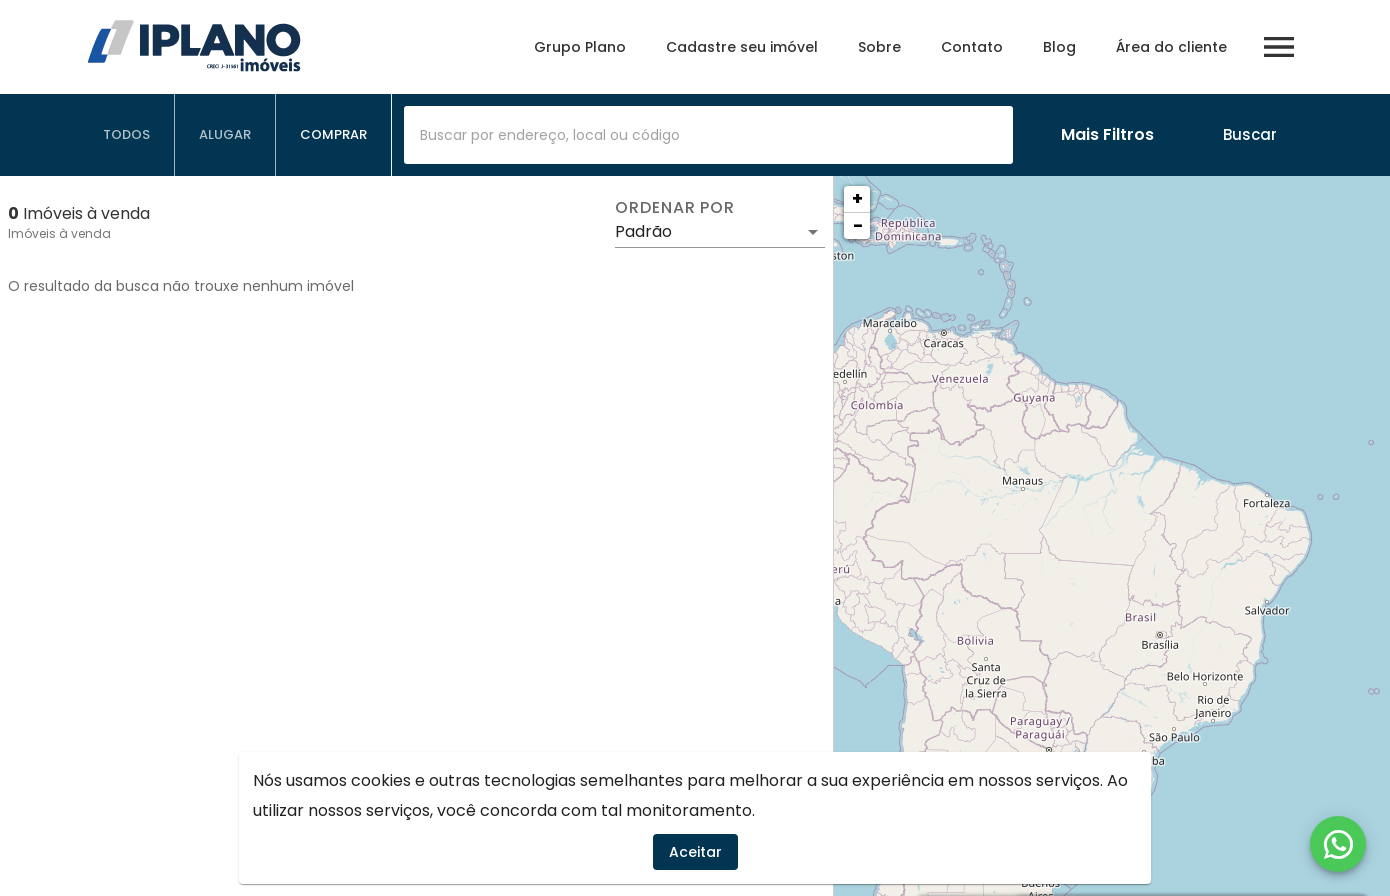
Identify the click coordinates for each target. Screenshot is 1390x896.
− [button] (858, 225)
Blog (1059, 47)
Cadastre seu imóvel (742, 47)
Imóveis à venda (59, 233)
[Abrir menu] (1279, 47)
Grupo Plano (580, 47)
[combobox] (708, 135)
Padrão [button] (643, 231)
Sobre (879, 47)
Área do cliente (1171, 47)
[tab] (127, 135)
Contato (972, 47)
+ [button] (857, 198)
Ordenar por (675, 208)
